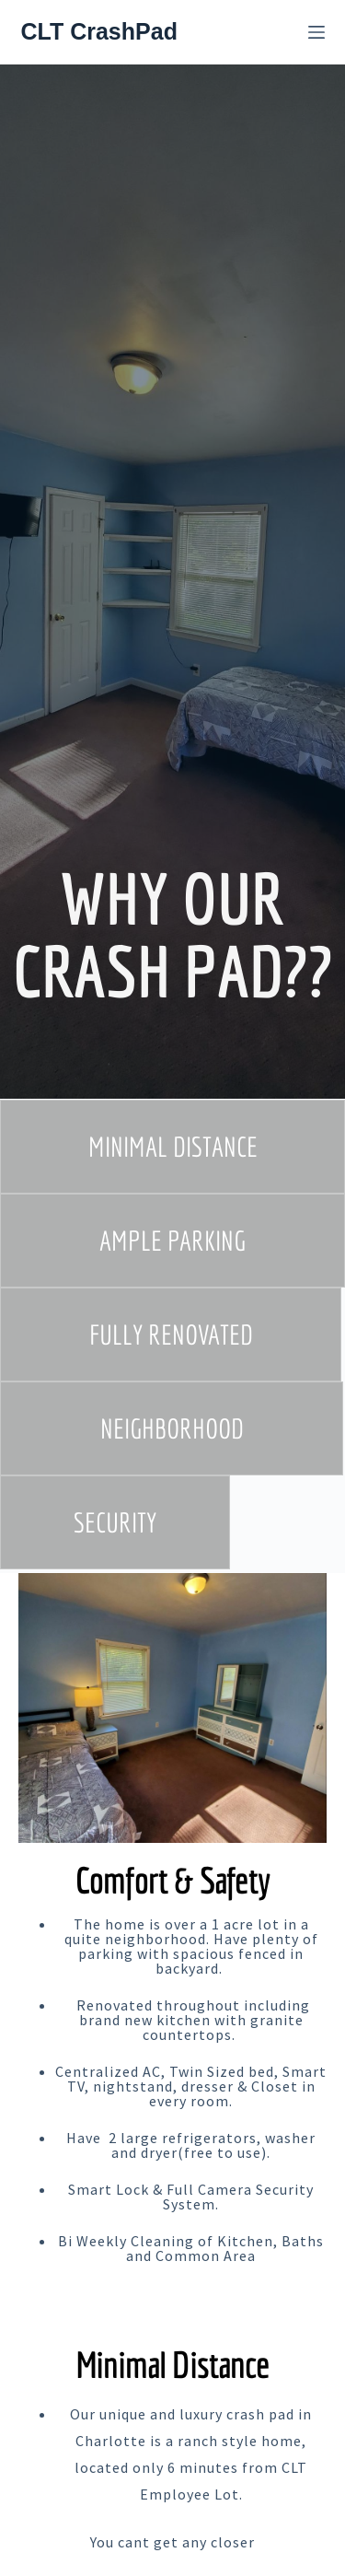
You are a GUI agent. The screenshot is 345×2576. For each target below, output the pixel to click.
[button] (172, 1147)
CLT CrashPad (99, 31)
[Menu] (316, 32)
